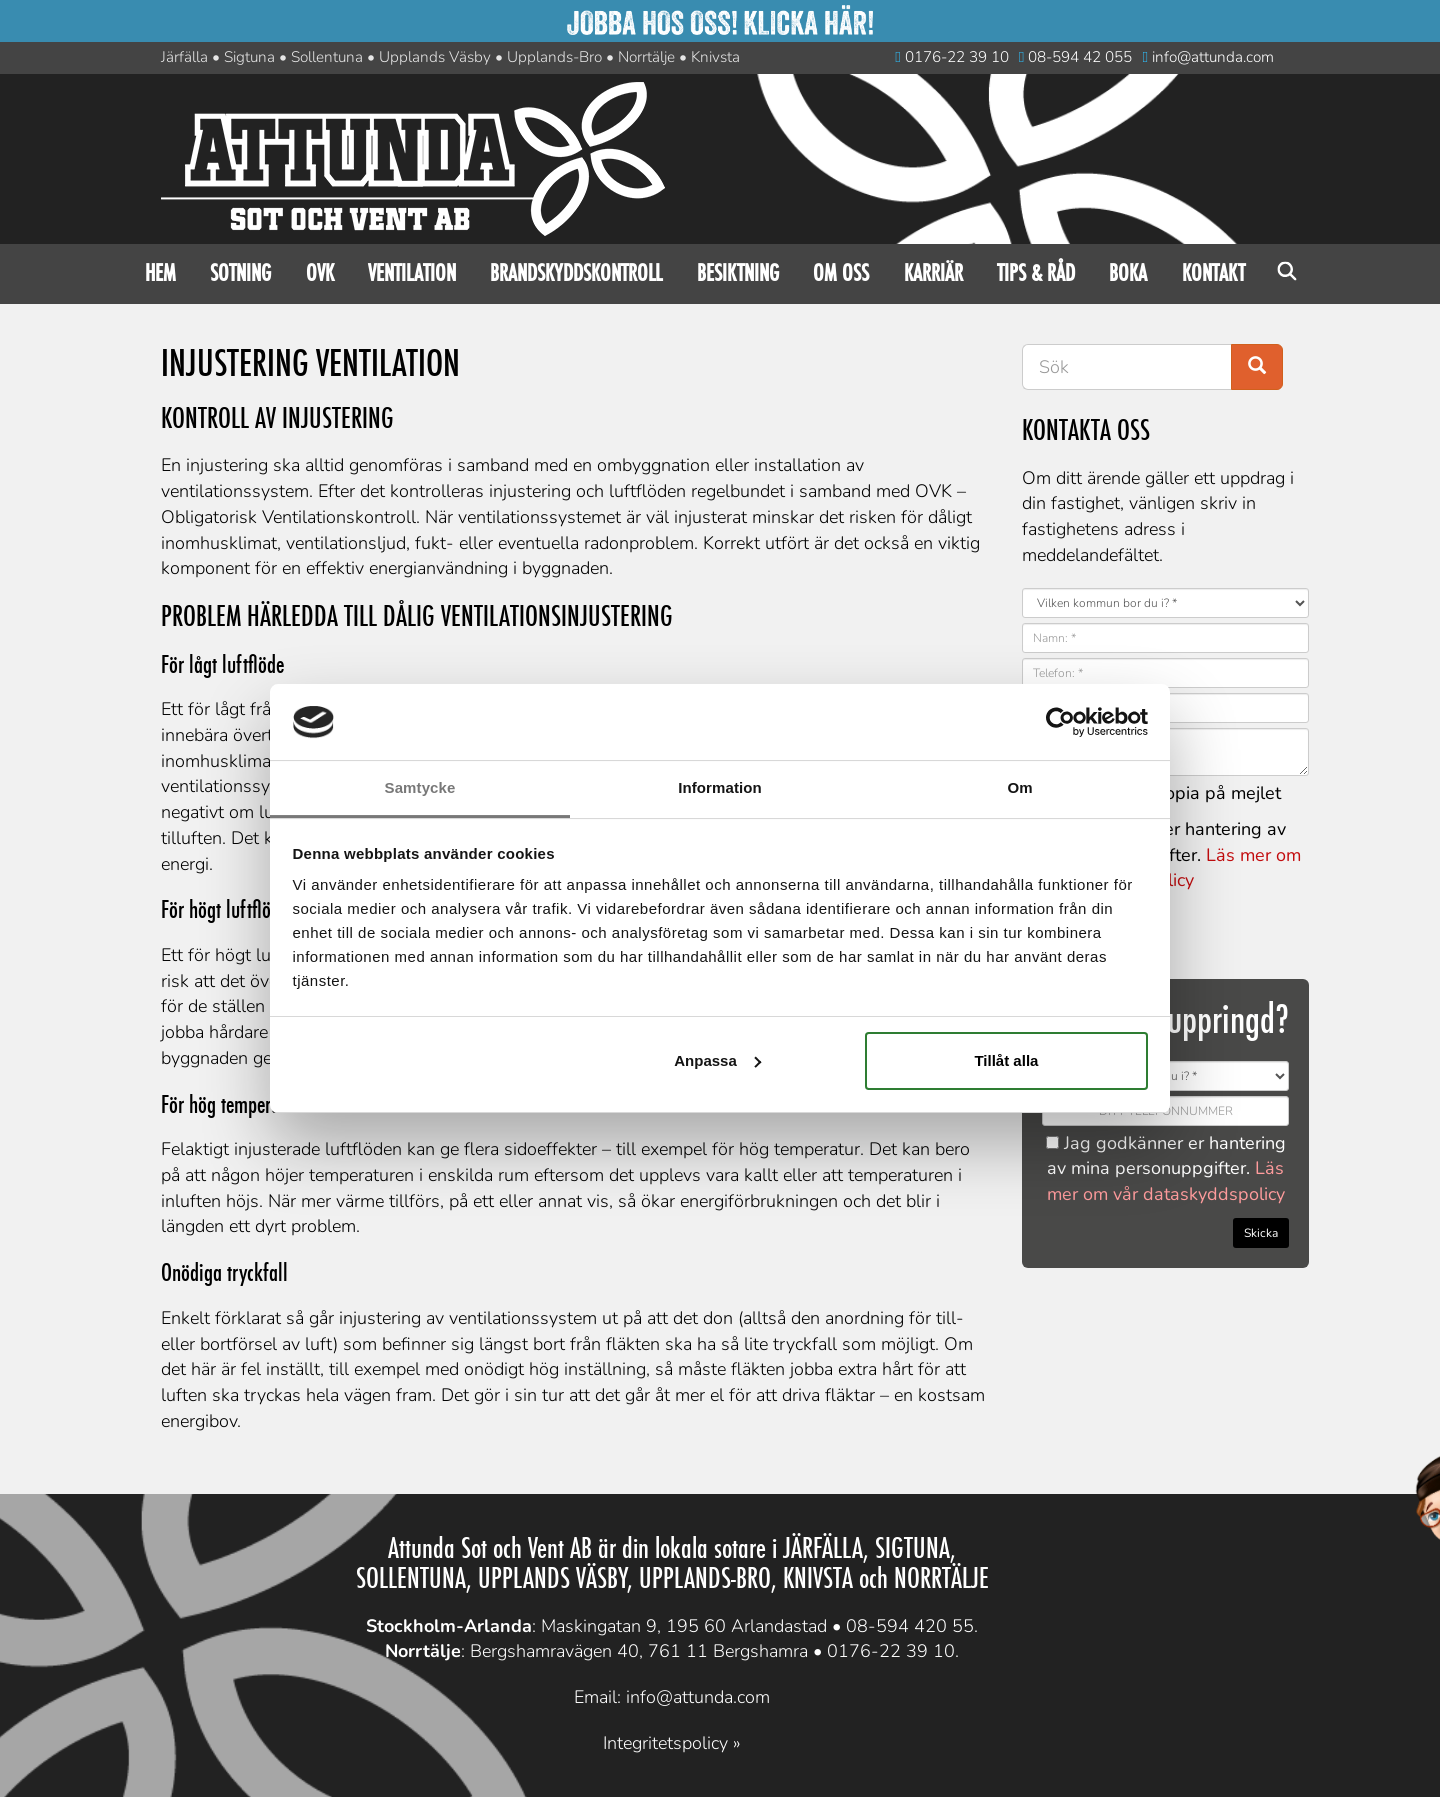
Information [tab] (720, 787)
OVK (320, 273)
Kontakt (1213, 273)
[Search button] (1257, 367)
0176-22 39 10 (952, 57)
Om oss (841, 273)
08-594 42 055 (1076, 57)
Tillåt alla (1006, 1060)
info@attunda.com (1208, 57)
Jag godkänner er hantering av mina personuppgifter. (1166, 1168)
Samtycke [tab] (420, 787)
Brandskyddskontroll (576, 273)
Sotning (240, 273)
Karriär (933, 273)
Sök (1287, 274)
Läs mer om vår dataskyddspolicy (1166, 1181)
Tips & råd (1036, 273)
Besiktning (738, 273)
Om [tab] (1019, 787)
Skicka (1261, 1233)
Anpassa (717, 1060)
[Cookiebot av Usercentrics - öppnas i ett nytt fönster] (1060, 722)
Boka (1128, 273)
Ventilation (412, 273)
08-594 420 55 (910, 1626)
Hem (160, 273)
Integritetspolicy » (672, 1743)
